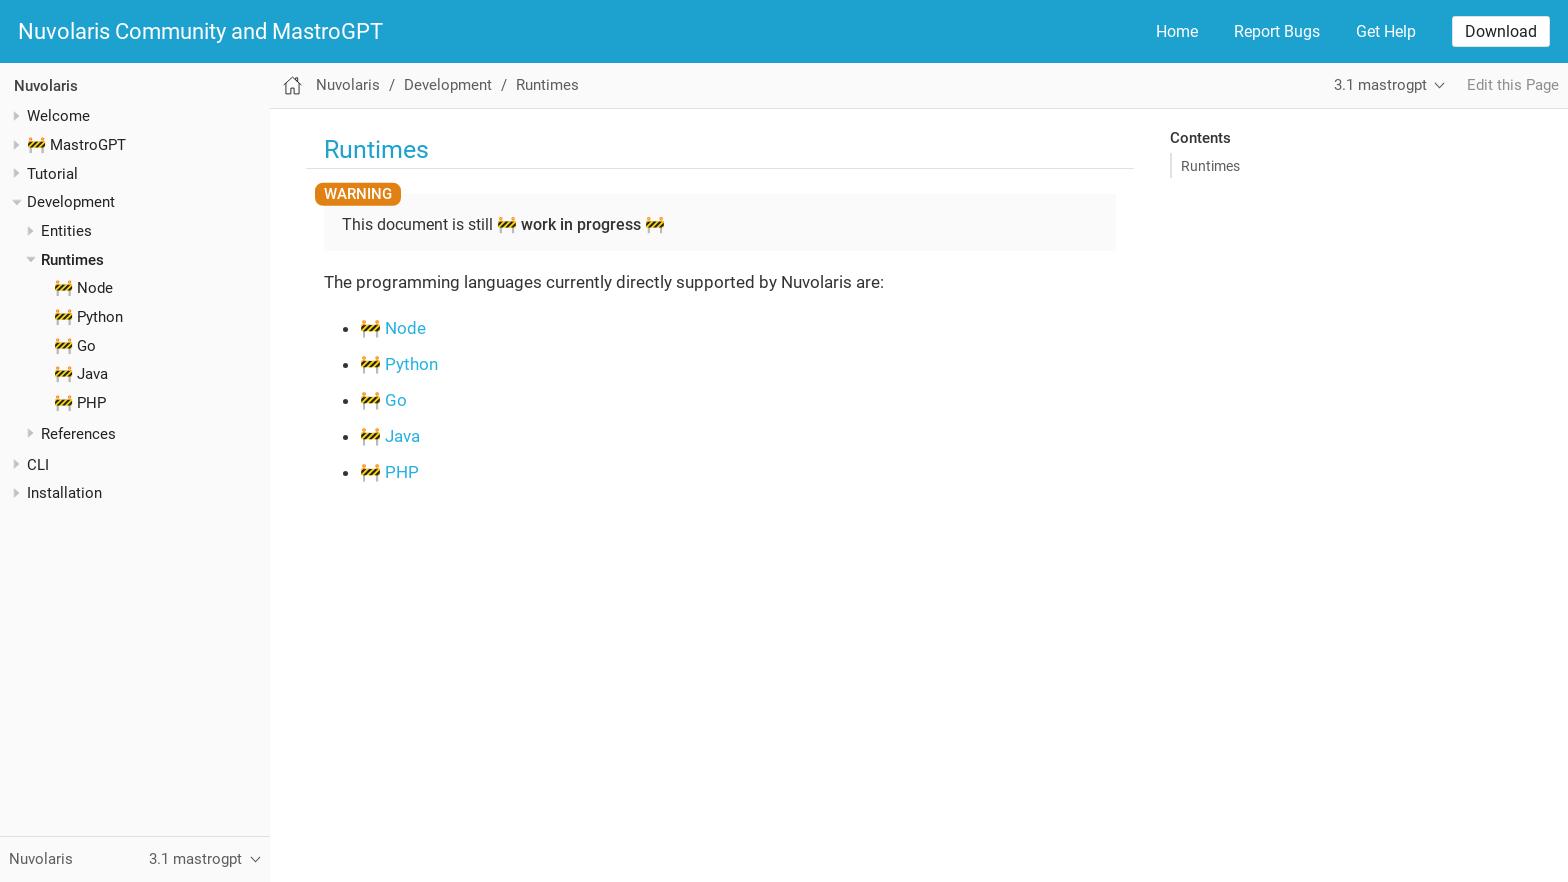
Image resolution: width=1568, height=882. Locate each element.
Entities (66, 231)
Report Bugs (1277, 31)
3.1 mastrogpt (1380, 85)
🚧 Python (88, 317)
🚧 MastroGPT (76, 145)
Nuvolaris (46, 86)
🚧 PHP (80, 403)
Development (71, 202)
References (78, 434)
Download (1501, 31)
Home (1177, 31)
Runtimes (72, 260)
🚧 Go (75, 346)
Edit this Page (1513, 85)
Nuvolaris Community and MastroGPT (200, 32)
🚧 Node (83, 288)
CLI (38, 465)
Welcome (58, 116)
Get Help (1386, 31)
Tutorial (52, 174)
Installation (64, 493)
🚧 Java (81, 374)
